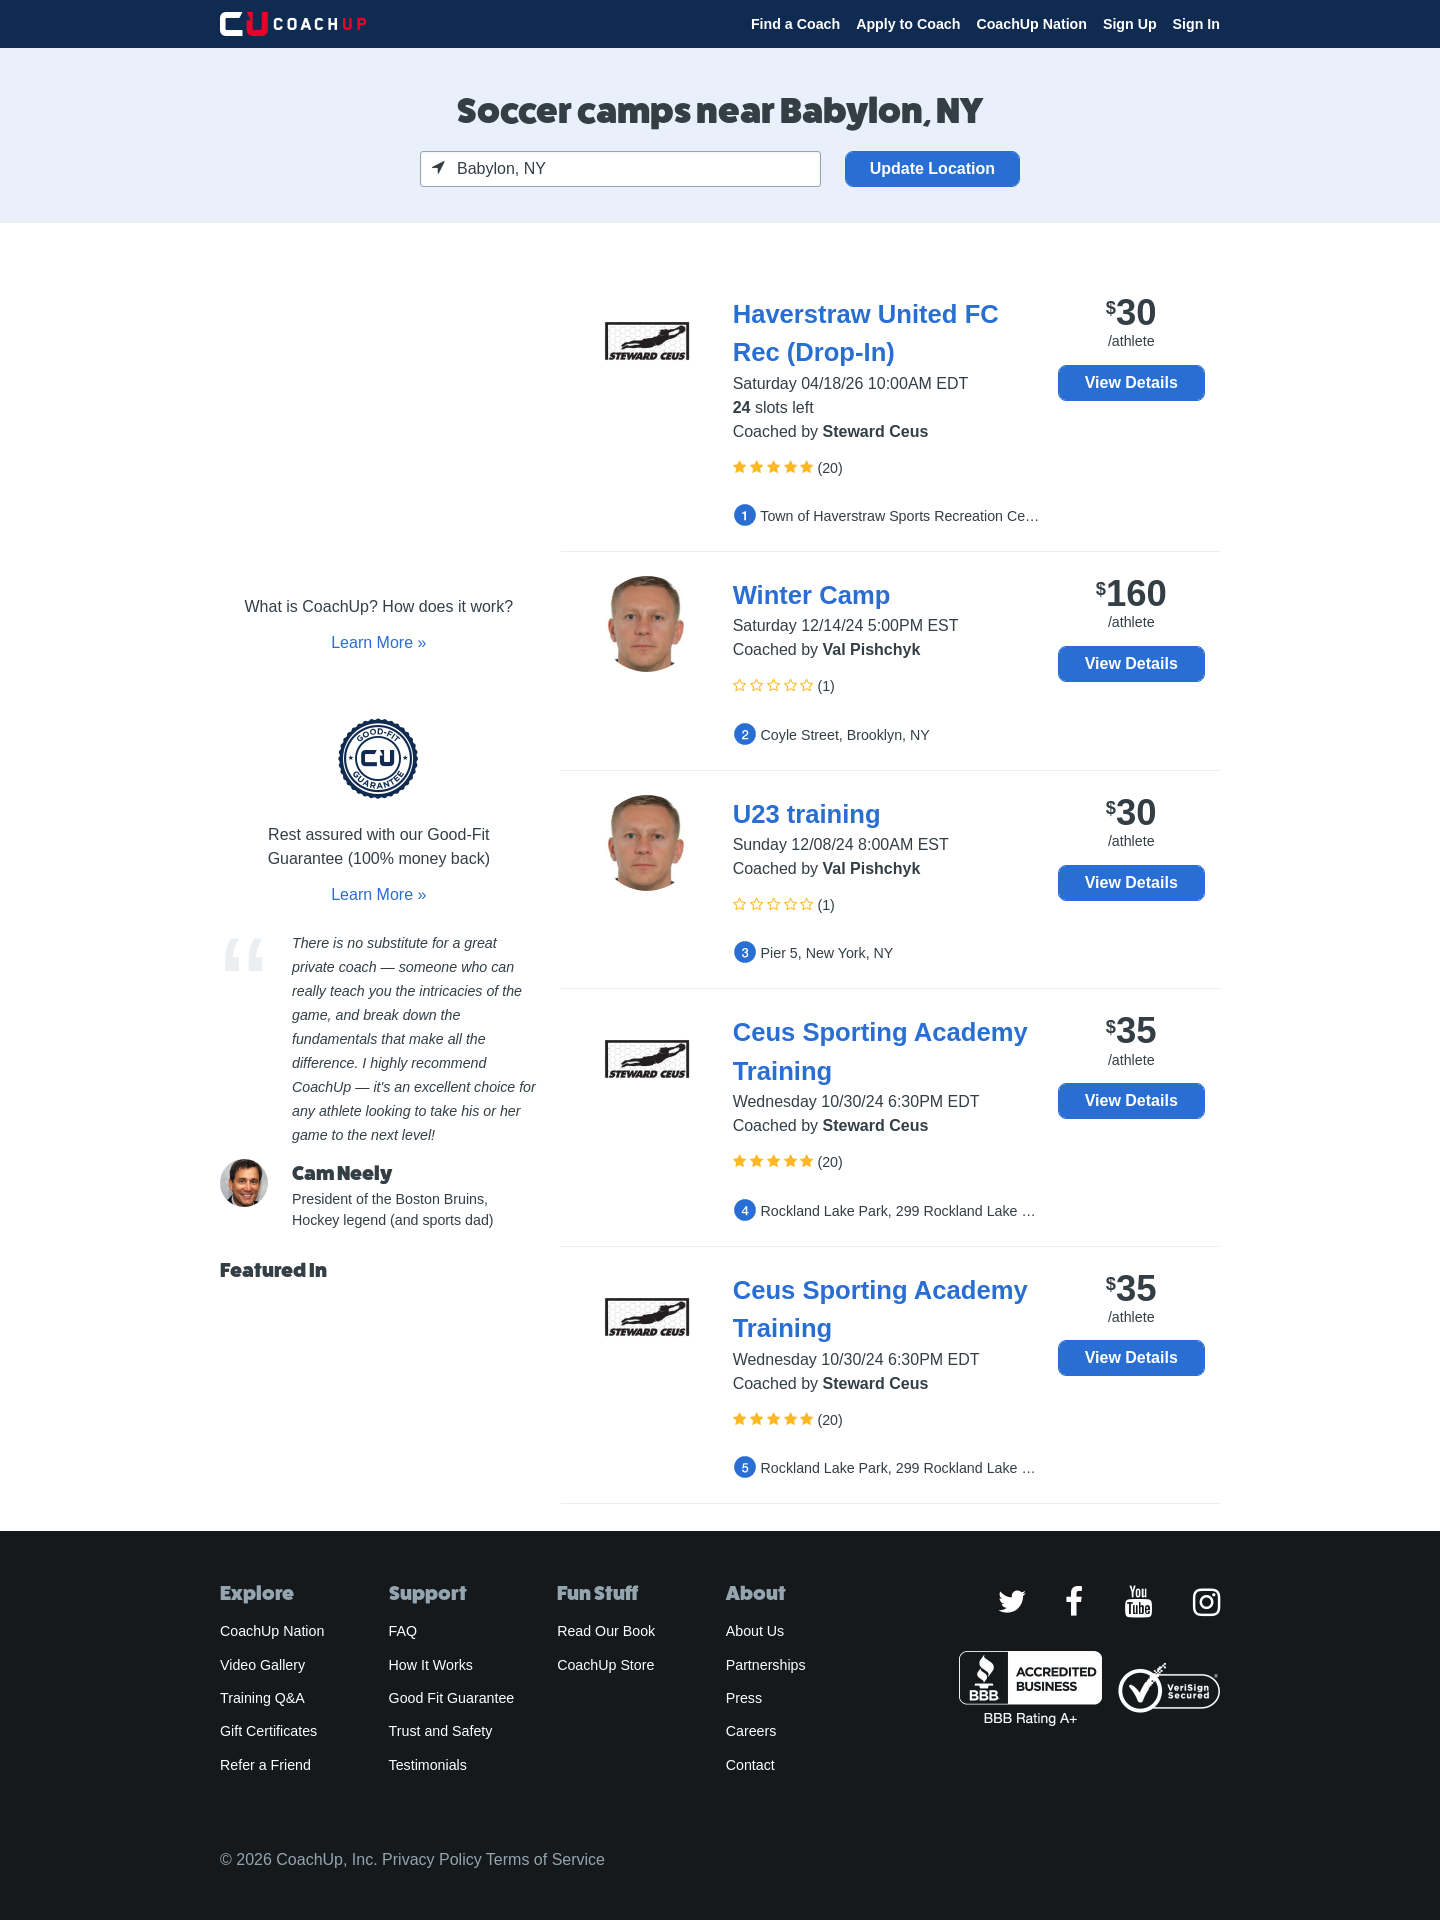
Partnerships (766, 1665)
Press (744, 1698)
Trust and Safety (441, 1731)
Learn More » (378, 642)
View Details (1131, 382)
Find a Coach (795, 24)
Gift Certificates (268, 1731)
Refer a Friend (265, 1765)
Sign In (1196, 24)
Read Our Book (606, 1631)
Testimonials (428, 1765)
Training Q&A (262, 1698)
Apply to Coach (908, 24)
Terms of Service (545, 1859)
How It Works (431, 1665)
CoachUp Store (605, 1665)
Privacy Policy (432, 1859)
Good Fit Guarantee (452, 1698)
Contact (750, 1765)
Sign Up (1130, 24)
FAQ (403, 1631)
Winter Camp (812, 595)
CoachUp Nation (1031, 24)
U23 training (807, 814)
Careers (751, 1731)
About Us (755, 1631)
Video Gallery (262, 1665)
